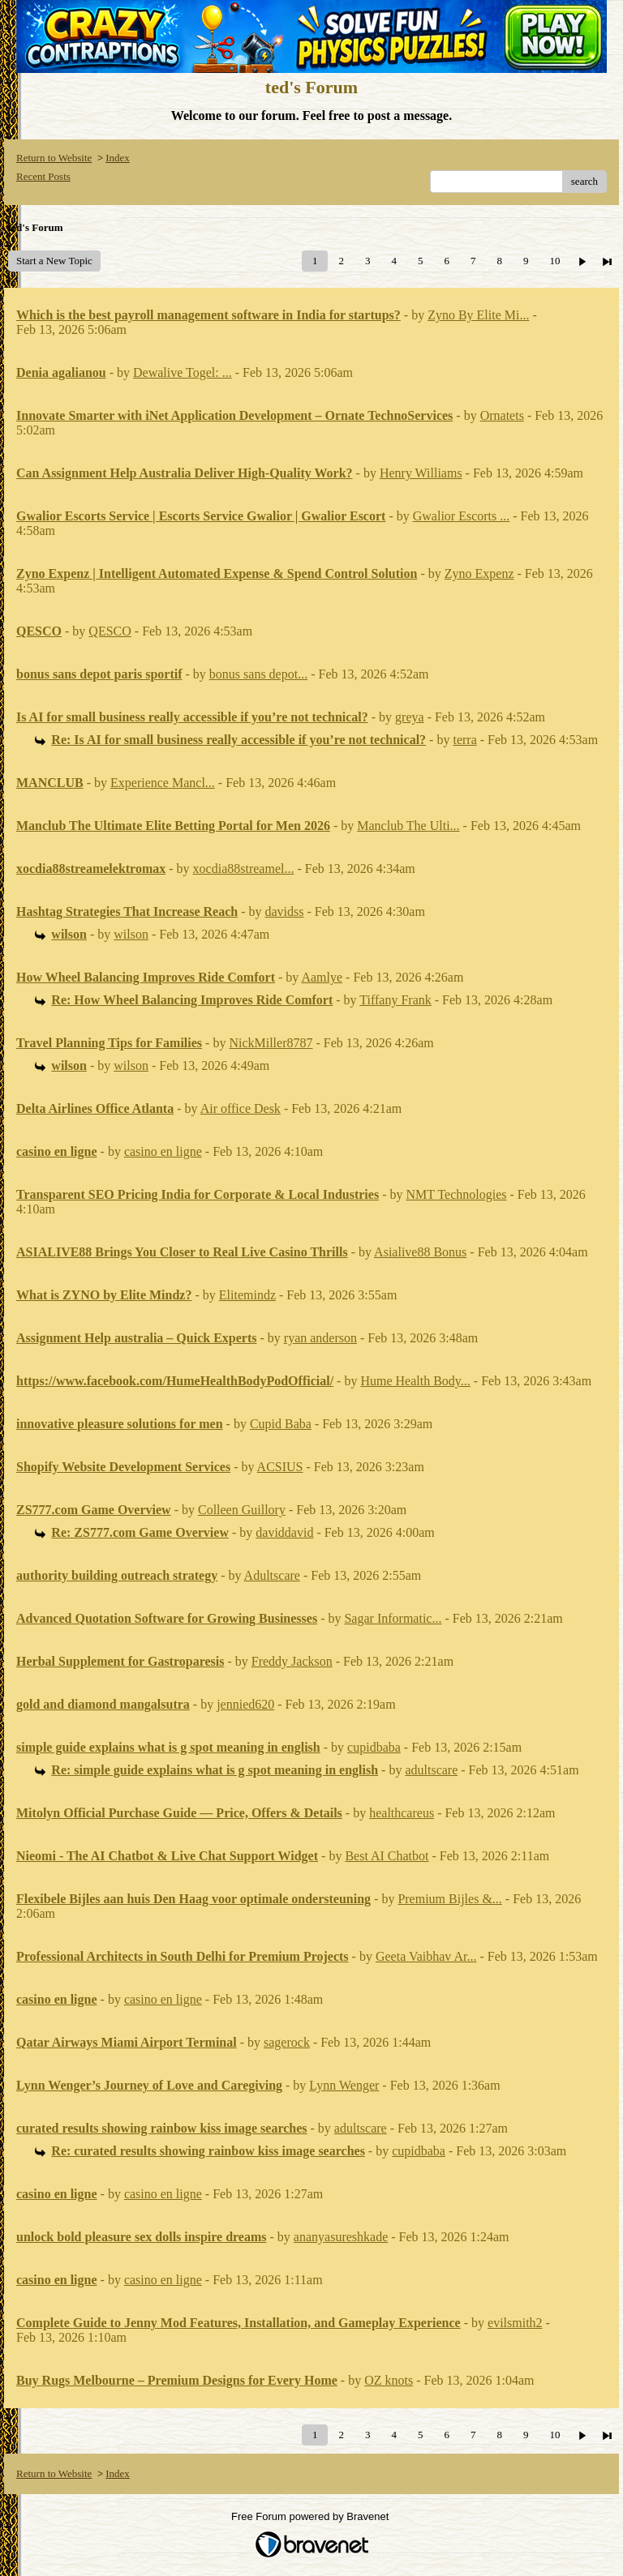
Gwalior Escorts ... (461, 516)
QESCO (109, 631)
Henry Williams (421, 473)
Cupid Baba (281, 1424)
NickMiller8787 (270, 1043)
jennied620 (245, 1704)
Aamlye (321, 977)
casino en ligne (163, 1151)
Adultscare (272, 1575)
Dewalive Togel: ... (182, 372)
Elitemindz (247, 1295)
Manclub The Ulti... (408, 825)
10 (554, 261)
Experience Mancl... (162, 782)
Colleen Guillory (242, 1510)
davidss (284, 911)
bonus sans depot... (258, 674)
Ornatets (502, 415)
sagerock (287, 2042)
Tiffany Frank (395, 1000)
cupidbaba (374, 1747)
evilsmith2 (515, 2323)
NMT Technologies (456, 1194)
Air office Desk (240, 1108)
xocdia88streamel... (243, 868)
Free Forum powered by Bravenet (311, 2516)
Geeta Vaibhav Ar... (426, 1956)
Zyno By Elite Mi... (478, 315)
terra (464, 740)
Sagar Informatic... (392, 1618)
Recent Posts (43, 176)
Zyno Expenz (479, 573)
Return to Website (54, 158)
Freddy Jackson (292, 1661)
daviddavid (284, 1532)
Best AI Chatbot (386, 1856)
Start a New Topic (54, 261)
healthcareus (401, 1813)
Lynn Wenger (344, 2085)
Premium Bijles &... (449, 1899)
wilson (131, 934)
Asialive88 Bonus (420, 1252)
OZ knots (388, 2380)
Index (117, 158)
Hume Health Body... (415, 1381)
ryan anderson (320, 1338)
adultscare (431, 1770)
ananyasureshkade (341, 2237)
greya (409, 717)
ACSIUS (280, 1467)
